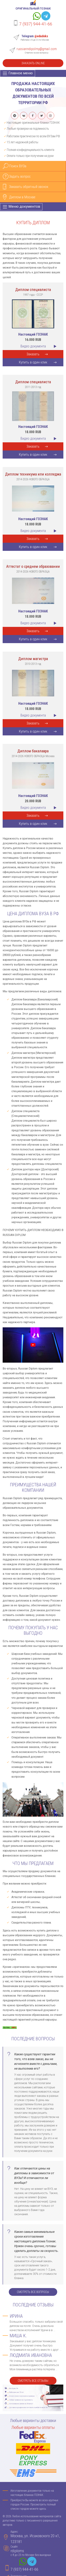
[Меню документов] (21, 206)
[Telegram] (45, 17)
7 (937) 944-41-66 (35, 24)
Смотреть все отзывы (33, 2380)
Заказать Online (33, 63)
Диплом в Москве (22, 197)
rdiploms (17, 2551)
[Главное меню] (17, 73)
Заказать (33, 354)
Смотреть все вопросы (33, 2292)
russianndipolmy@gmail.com (37, 49)
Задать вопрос (20, 176)
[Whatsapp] (36, 17)
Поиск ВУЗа (17, 166)
